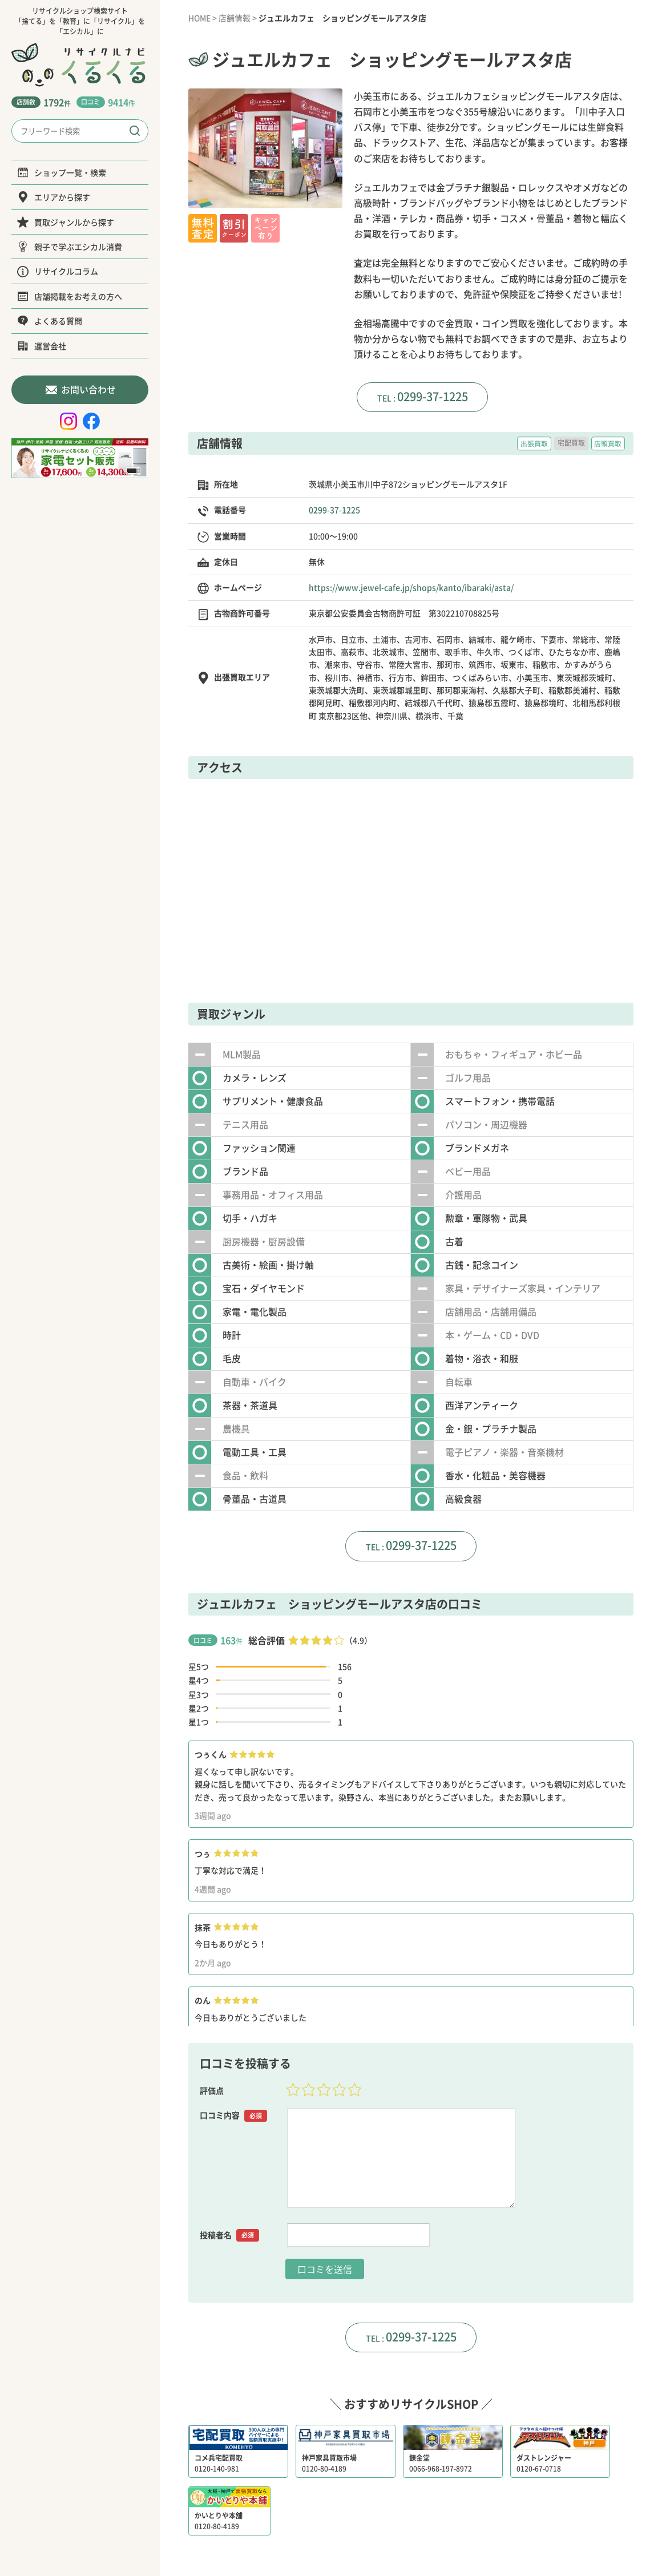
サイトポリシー (477, 2522)
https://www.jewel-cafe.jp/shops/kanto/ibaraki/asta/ (411, 587)
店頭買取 (607, 444)
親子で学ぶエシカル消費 (69, 246)
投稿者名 (229, 2236)
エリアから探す (53, 197)
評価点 (212, 2091)
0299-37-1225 (432, 396)
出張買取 (534, 444)
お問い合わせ (80, 389)
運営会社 (41, 346)
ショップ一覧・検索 (61, 172)
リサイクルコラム (57, 271)
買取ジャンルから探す (65, 222)
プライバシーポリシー (399, 2522)
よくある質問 (49, 320)
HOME (200, 17)
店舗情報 (236, 17)
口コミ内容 (233, 2117)
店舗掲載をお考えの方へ (69, 296)
